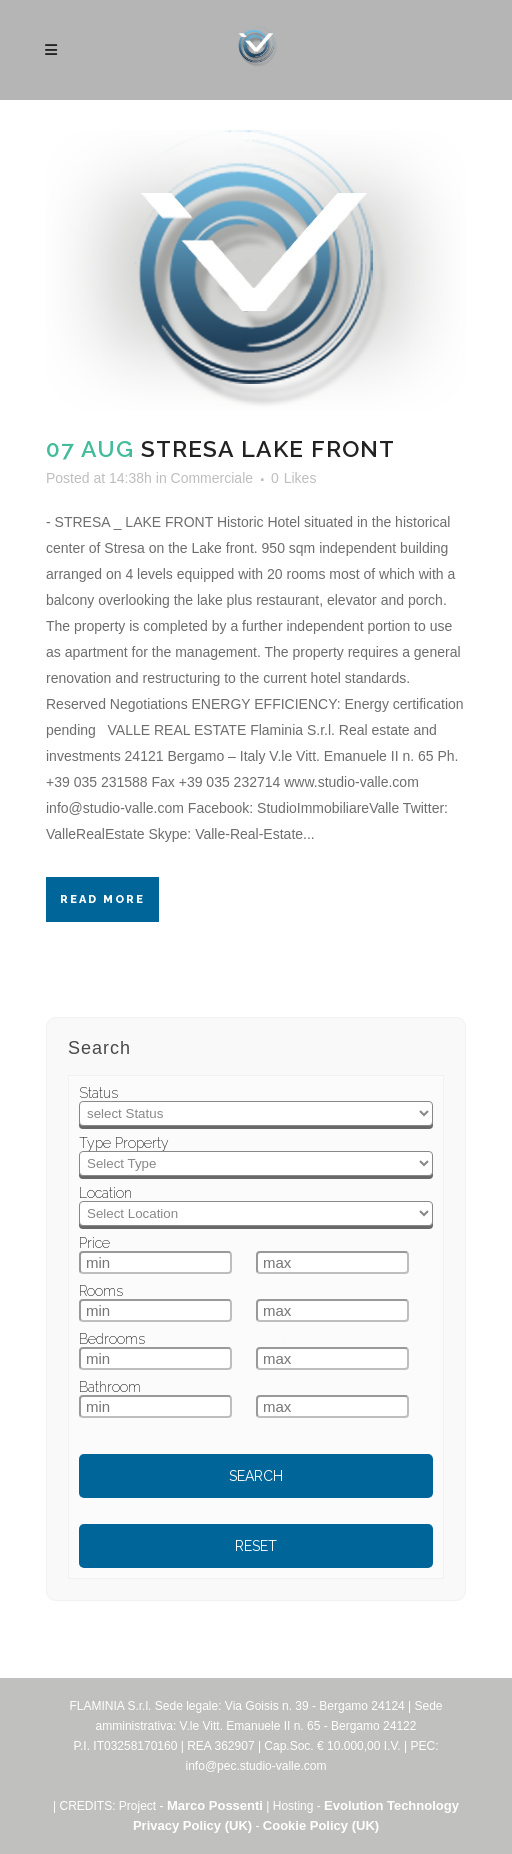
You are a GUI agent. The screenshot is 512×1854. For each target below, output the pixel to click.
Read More (102, 899)
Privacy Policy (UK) (192, 1825)
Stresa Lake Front (268, 448)
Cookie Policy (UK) (321, 1825)
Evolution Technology (391, 1805)
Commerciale (212, 478)
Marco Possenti (215, 1805)
